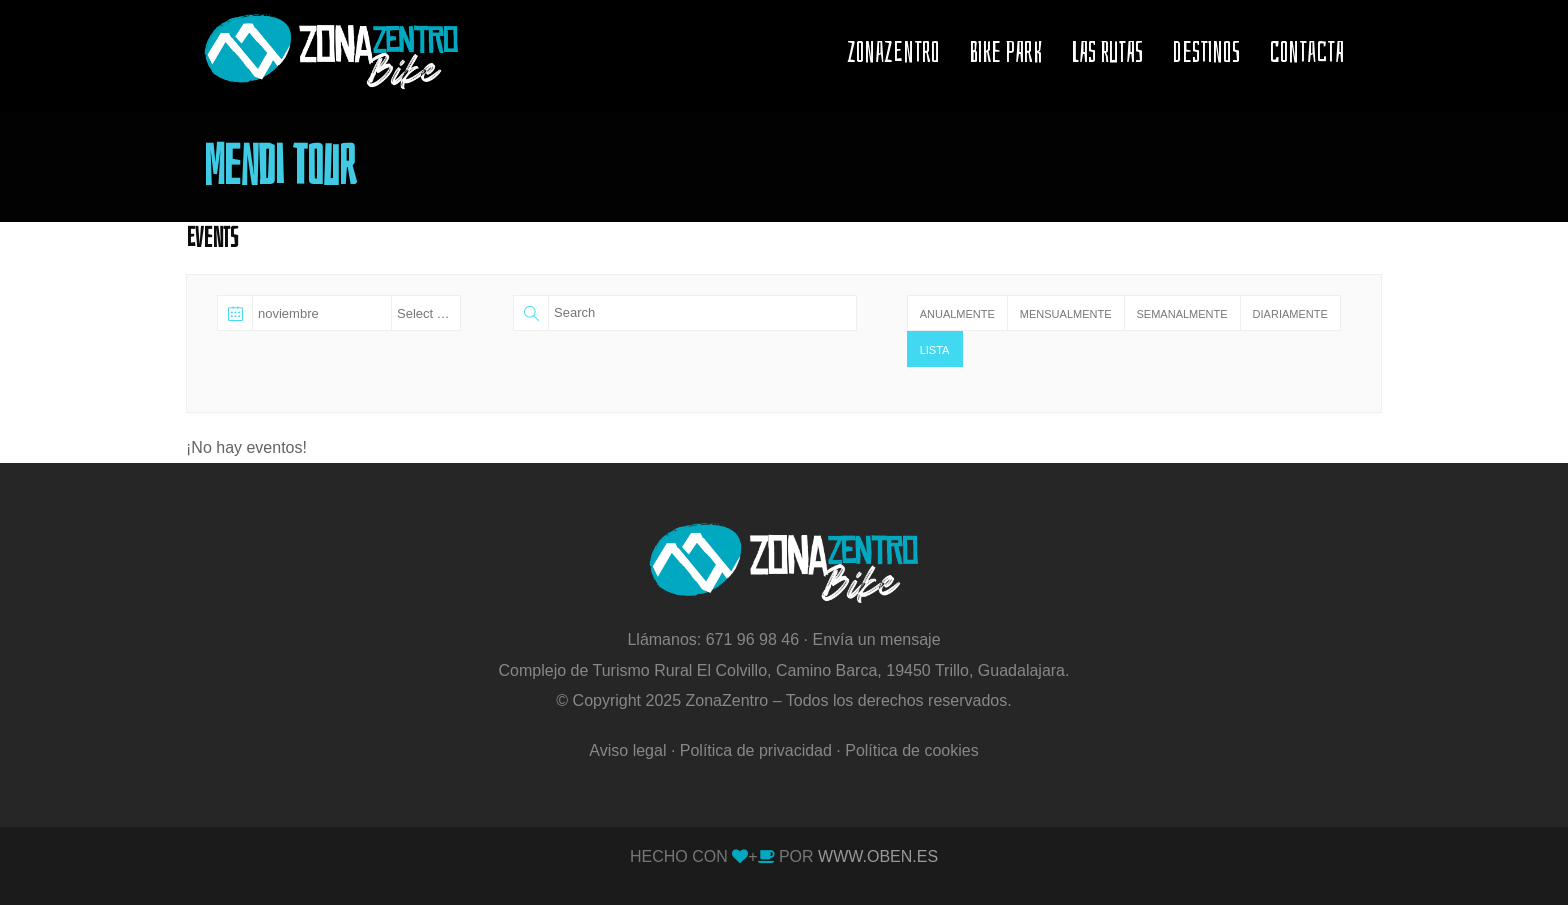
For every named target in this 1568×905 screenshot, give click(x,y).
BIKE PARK (1006, 52)
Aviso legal (627, 750)
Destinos (1206, 52)
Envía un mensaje (876, 639)
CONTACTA (1307, 52)
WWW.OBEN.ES (876, 856)
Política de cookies (911, 750)
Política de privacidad (756, 750)
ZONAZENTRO (893, 52)
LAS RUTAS (1107, 52)
